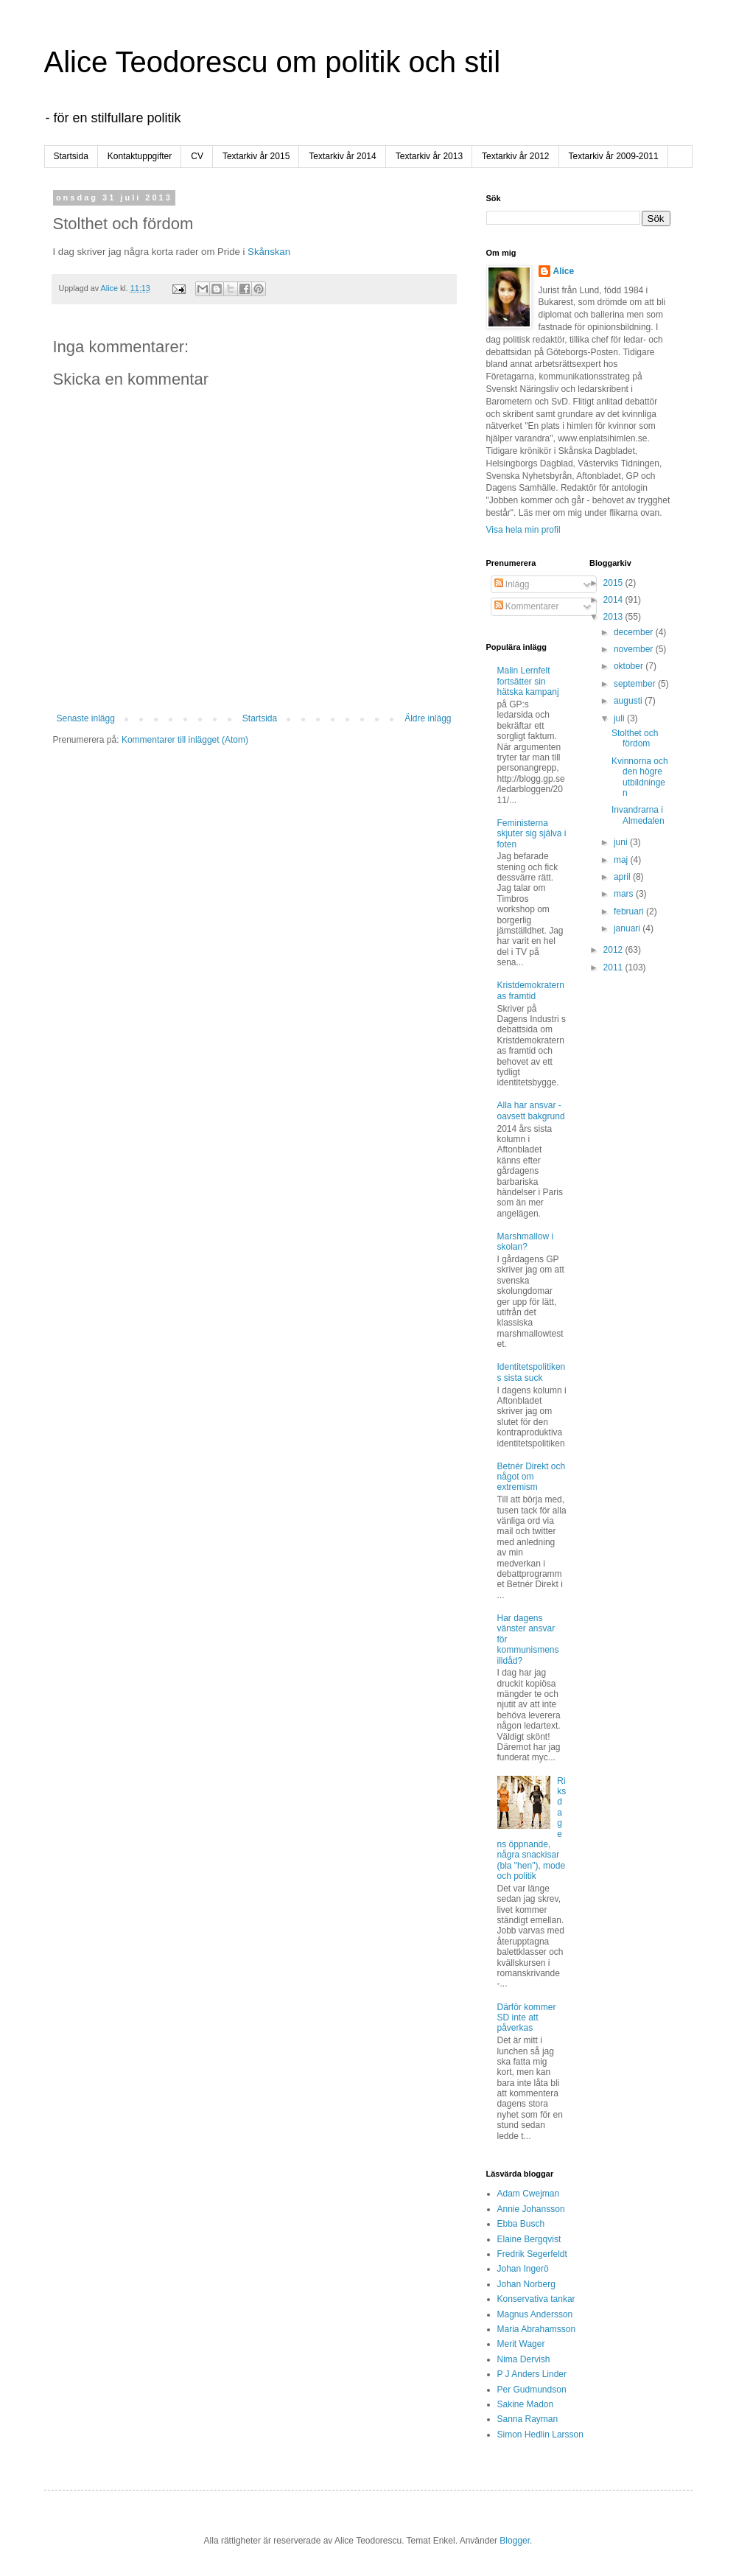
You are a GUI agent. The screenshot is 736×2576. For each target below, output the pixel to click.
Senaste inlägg (86, 718)
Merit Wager (521, 2344)
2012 (614, 950)
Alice (564, 271)
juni (622, 842)
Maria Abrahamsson (536, 2329)
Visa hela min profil (523, 530)
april (623, 877)
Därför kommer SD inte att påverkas (526, 2018)
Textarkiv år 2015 (256, 156)
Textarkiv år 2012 (515, 156)
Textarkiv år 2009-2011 (614, 156)
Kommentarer (526, 606)
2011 (614, 967)
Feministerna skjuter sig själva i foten (532, 834)
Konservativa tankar (536, 2299)
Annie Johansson (531, 2209)
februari (630, 911)
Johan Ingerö (523, 2269)
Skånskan (269, 251)
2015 (614, 583)
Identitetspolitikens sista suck (531, 1372)
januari (628, 928)
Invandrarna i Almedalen (638, 815)
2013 (614, 617)
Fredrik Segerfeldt (532, 2254)
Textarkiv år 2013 (429, 156)
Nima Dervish (523, 2359)
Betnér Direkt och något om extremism (531, 1477)
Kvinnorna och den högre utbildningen (639, 777)
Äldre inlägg (427, 718)
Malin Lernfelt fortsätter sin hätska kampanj (528, 681)
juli (620, 718)
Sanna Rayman (527, 2419)
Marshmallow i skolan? (525, 1241)
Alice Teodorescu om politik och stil (272, 62)
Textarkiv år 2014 (342, 156)
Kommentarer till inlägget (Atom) (185, 740)
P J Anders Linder (532, 2374)
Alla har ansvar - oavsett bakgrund (531, 1110)
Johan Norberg (526, 2284)
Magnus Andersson (535, 2314)
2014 (614, 600)
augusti (629, 701)
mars (625, 894)
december (635, 632)
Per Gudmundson (532, 2389)
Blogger (515, 2540)
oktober (629, 666)
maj (622, 860)
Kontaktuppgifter (140, 156)
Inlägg (512, 584)
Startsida (71, 156)
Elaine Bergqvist (529, 2239)
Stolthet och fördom (634, 738)
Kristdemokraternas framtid (530, 990)
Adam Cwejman (528, 2193)
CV (197, 156)
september (636, 684)
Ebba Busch (521, 2224)
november (635, 649)
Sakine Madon (525, 2404)
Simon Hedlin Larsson (540, 2434)
